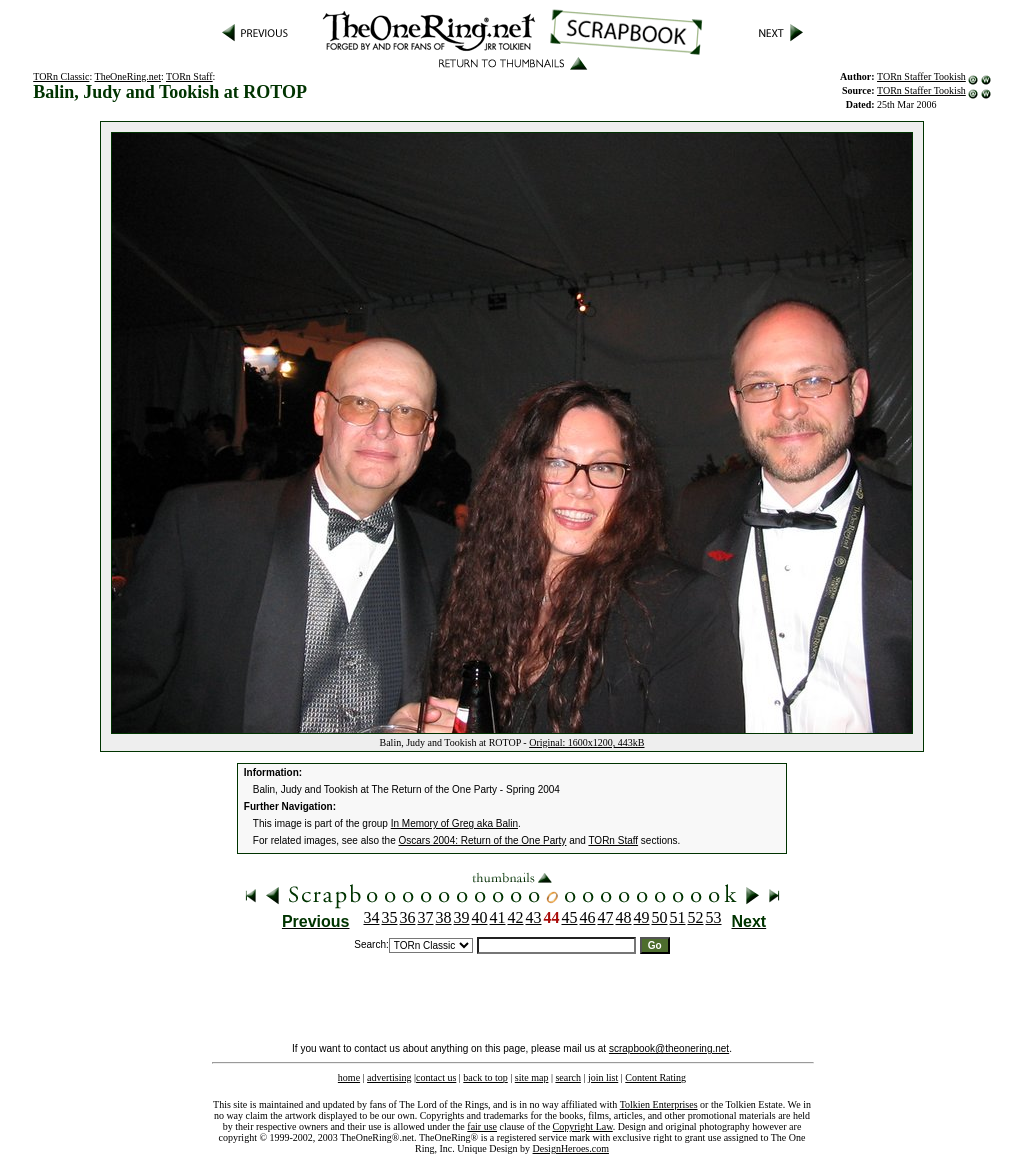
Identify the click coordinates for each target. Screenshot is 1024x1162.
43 (534, 917)
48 (624, 917)
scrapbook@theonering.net (669, 1048)
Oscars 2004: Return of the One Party (483, 840)
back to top (485, 1077)
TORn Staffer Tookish (921, 76)
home (349, 1077)
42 (516, 917)
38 (444, 917)
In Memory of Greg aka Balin (454, 823)
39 (462, 917)
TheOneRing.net (128, 76)
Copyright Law (583, 1126)
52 (696, 917)
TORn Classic (61, 76)
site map (532, 1077)
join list (603, 1077)
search (568, 1077)
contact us (436, 1077)
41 (498, 917)
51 (678, 917)
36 (408, 917)
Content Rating (655, 1077)
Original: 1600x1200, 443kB (586, 742)
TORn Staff (189, 76)
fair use (482, 1126)
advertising (389, 1077)
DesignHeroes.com (571, 1148)
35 (390, 917)
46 (588, 917)
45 (570, 917)
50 (660, 917)
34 (372, 917)
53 (714, 917)
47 (606, 917)
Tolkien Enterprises (659, 1104)
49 (642, 917)
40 (480, 917)
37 (426, 917)
